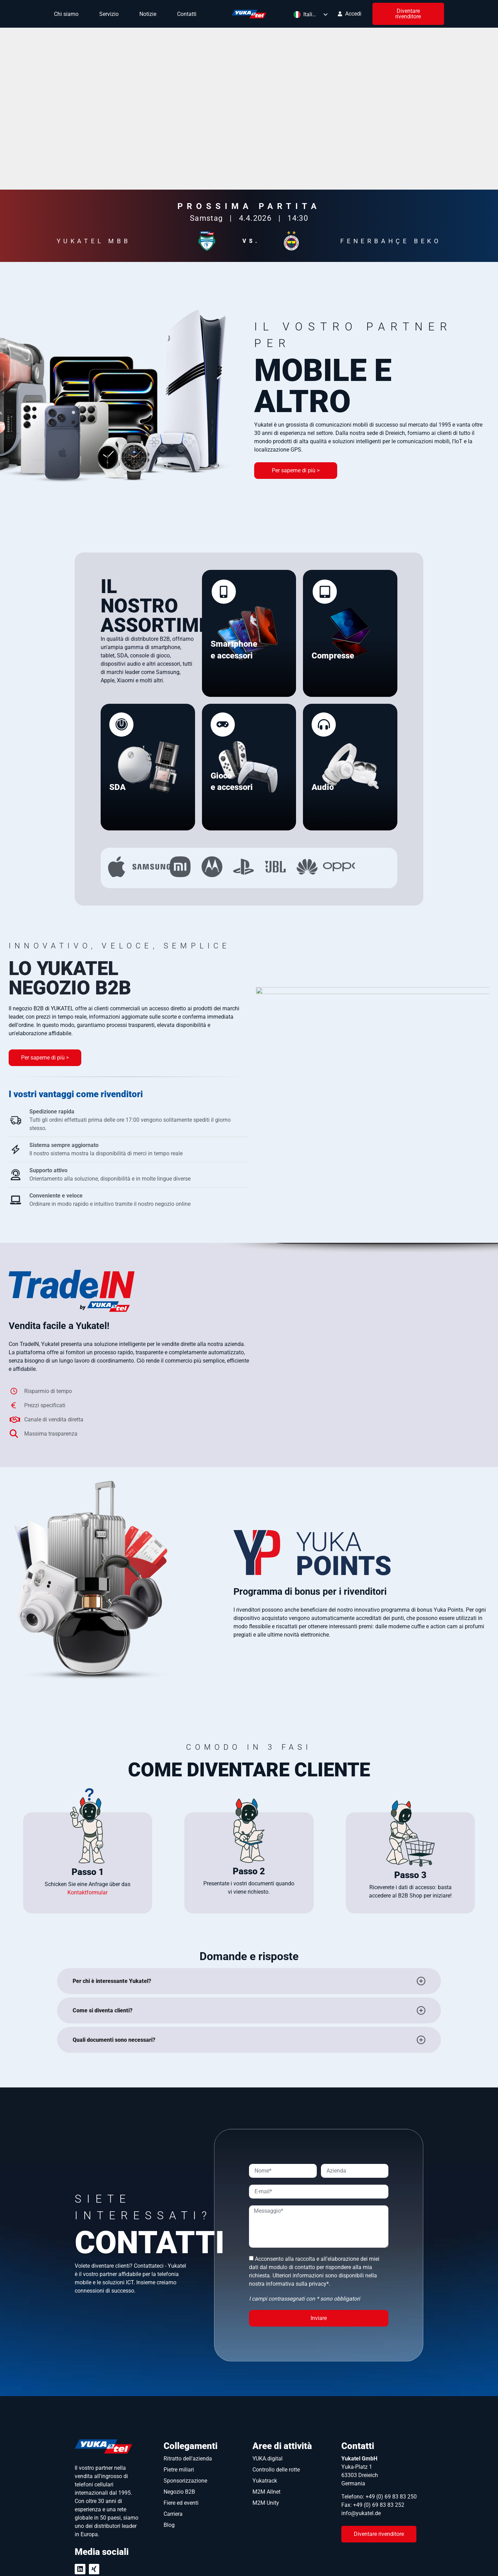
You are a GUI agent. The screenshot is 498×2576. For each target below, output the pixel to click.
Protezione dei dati (333, 2563)
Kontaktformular (87, 1782)
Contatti (186, 14)
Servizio (110, 13)
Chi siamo (68, 13)
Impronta (384, 2563)
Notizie (149, 13)
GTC (418, 2563)
